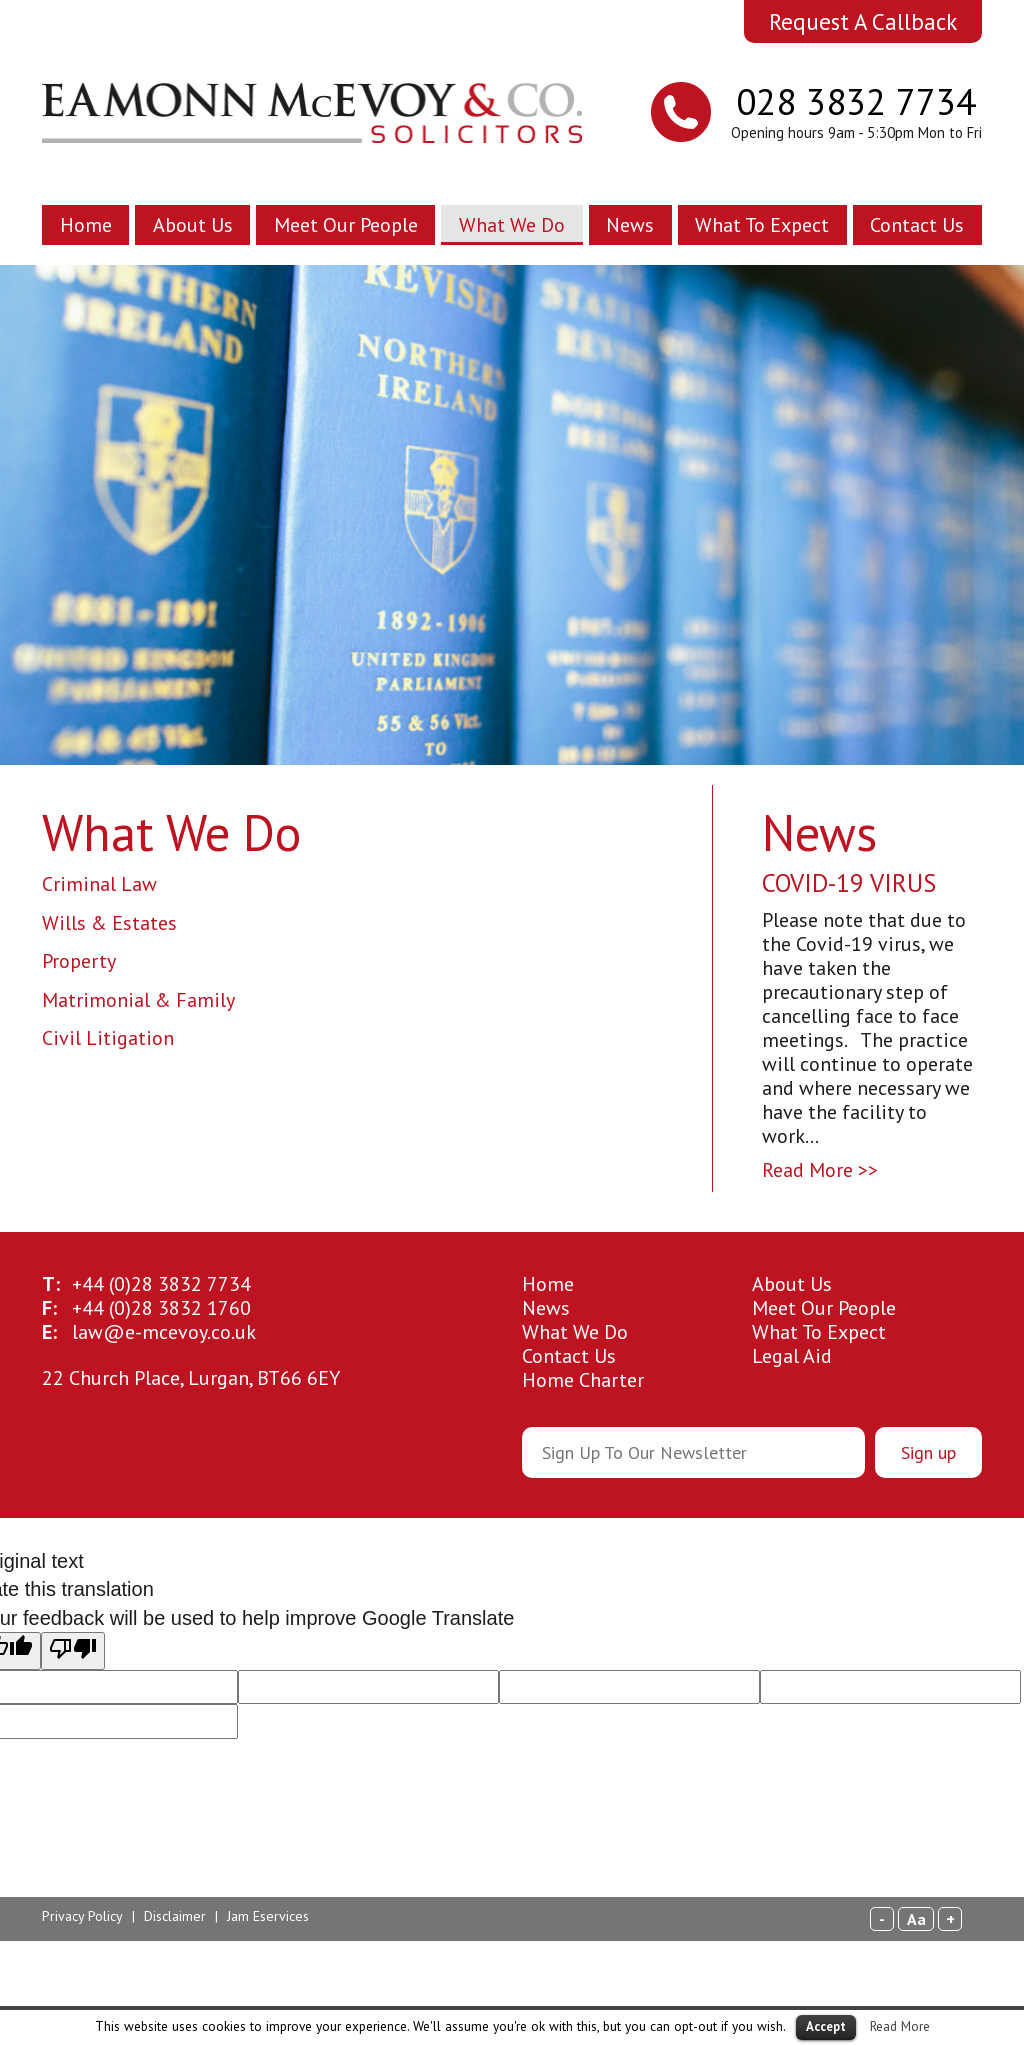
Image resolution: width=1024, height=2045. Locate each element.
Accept (826, 2026)
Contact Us (917, 225)
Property (79, 961)
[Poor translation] (73, 1651)
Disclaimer (175, 1916)
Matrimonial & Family (138, 1000)
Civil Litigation (108, 1038)
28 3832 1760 (161, 1308)
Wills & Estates (109, 923)
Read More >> (820, 1170)
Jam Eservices (268, 1916)
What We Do (512, 225)
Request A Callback (863, 21)
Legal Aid (792, 1356)
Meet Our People (346, 225)
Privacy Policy (82, 1916)
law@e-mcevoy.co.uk (164, 1332)
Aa (916, 1919)
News (630, 225)
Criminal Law (99, 884)
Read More (900, 2026)
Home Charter (583, 1380)
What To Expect (762, 225)
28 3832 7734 (161, 1284)
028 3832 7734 (856, 101)
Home (86, 225)
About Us (193, 225)
